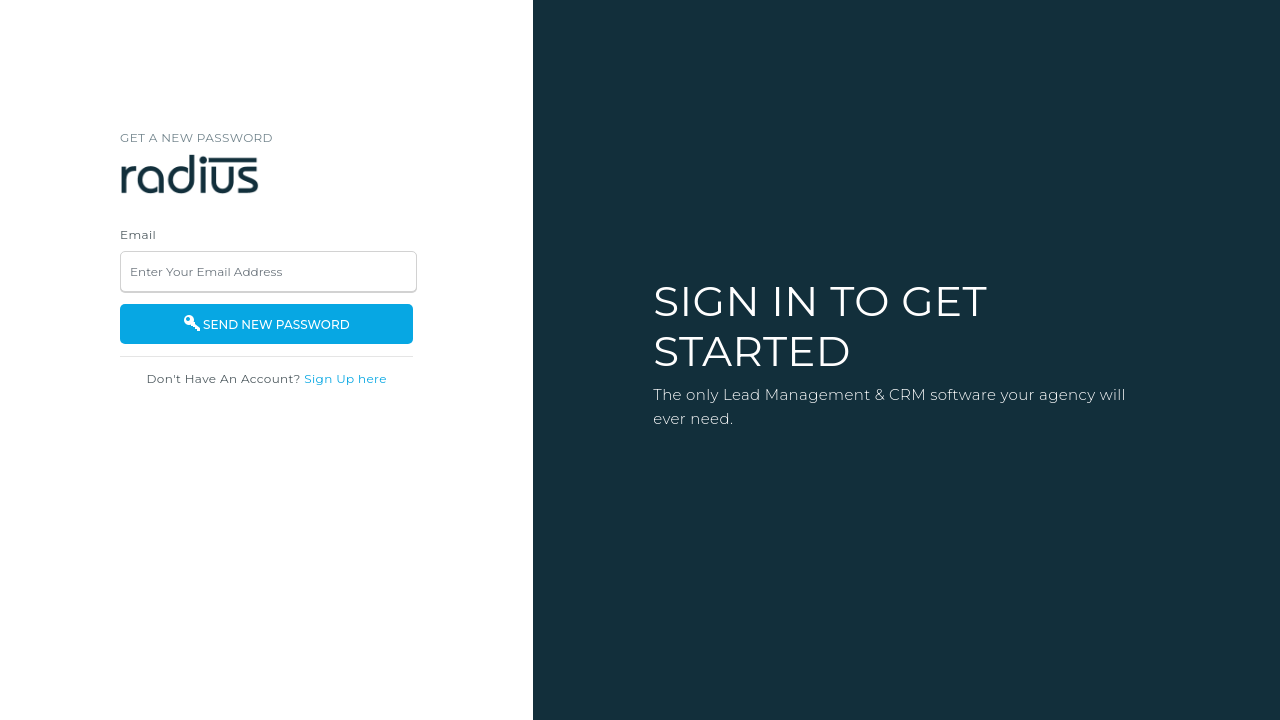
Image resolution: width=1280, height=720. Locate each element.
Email (138, 234)
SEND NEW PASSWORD (267, 324)
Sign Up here (345, 378)
